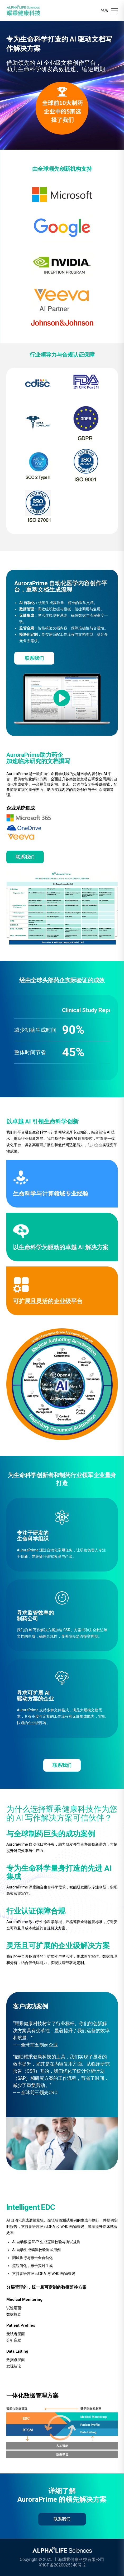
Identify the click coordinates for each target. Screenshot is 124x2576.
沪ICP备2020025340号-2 (62, 2565)
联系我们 (34, 658)
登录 (104, 10)
